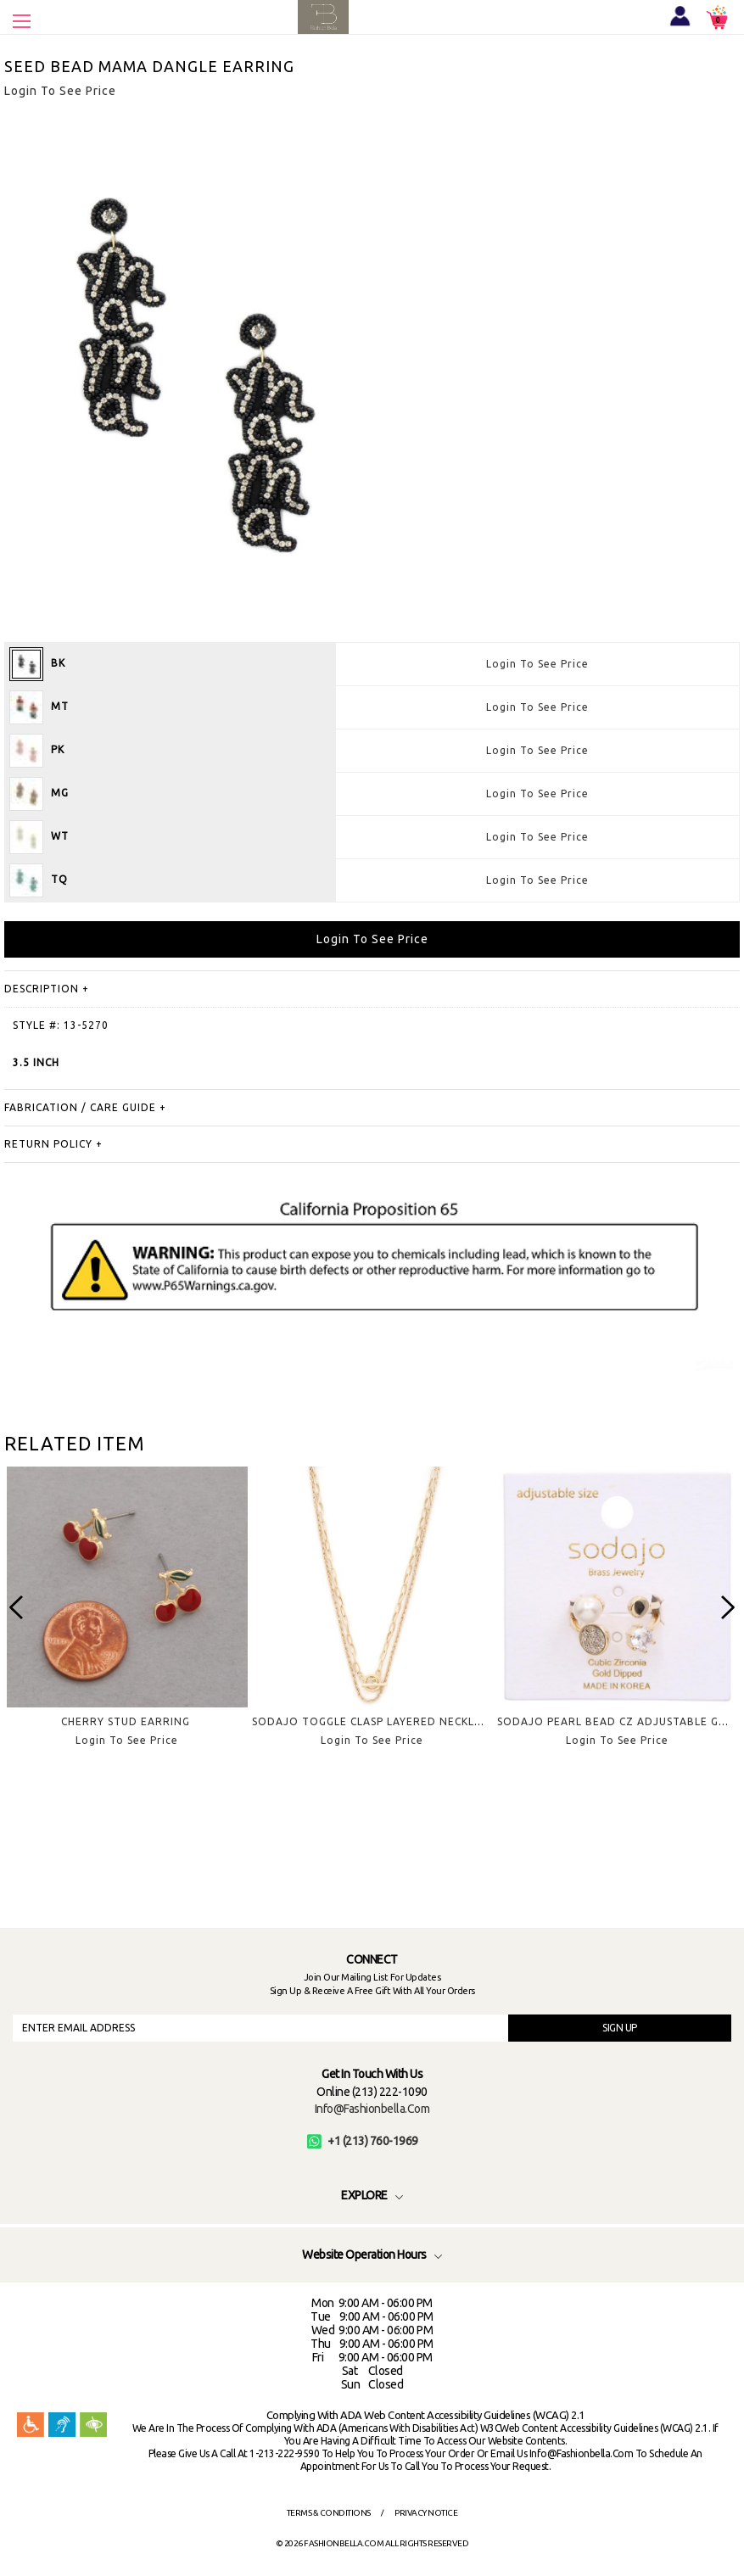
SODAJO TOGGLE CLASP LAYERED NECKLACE (373, 1721)
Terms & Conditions (329, 2512)
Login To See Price (537, 663)
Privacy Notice (425, 2512)
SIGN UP (619, 2027)
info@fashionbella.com (372, 2108)
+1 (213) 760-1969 (362, 2141)
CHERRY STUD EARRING (125, 1721)
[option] (126, 1620)
